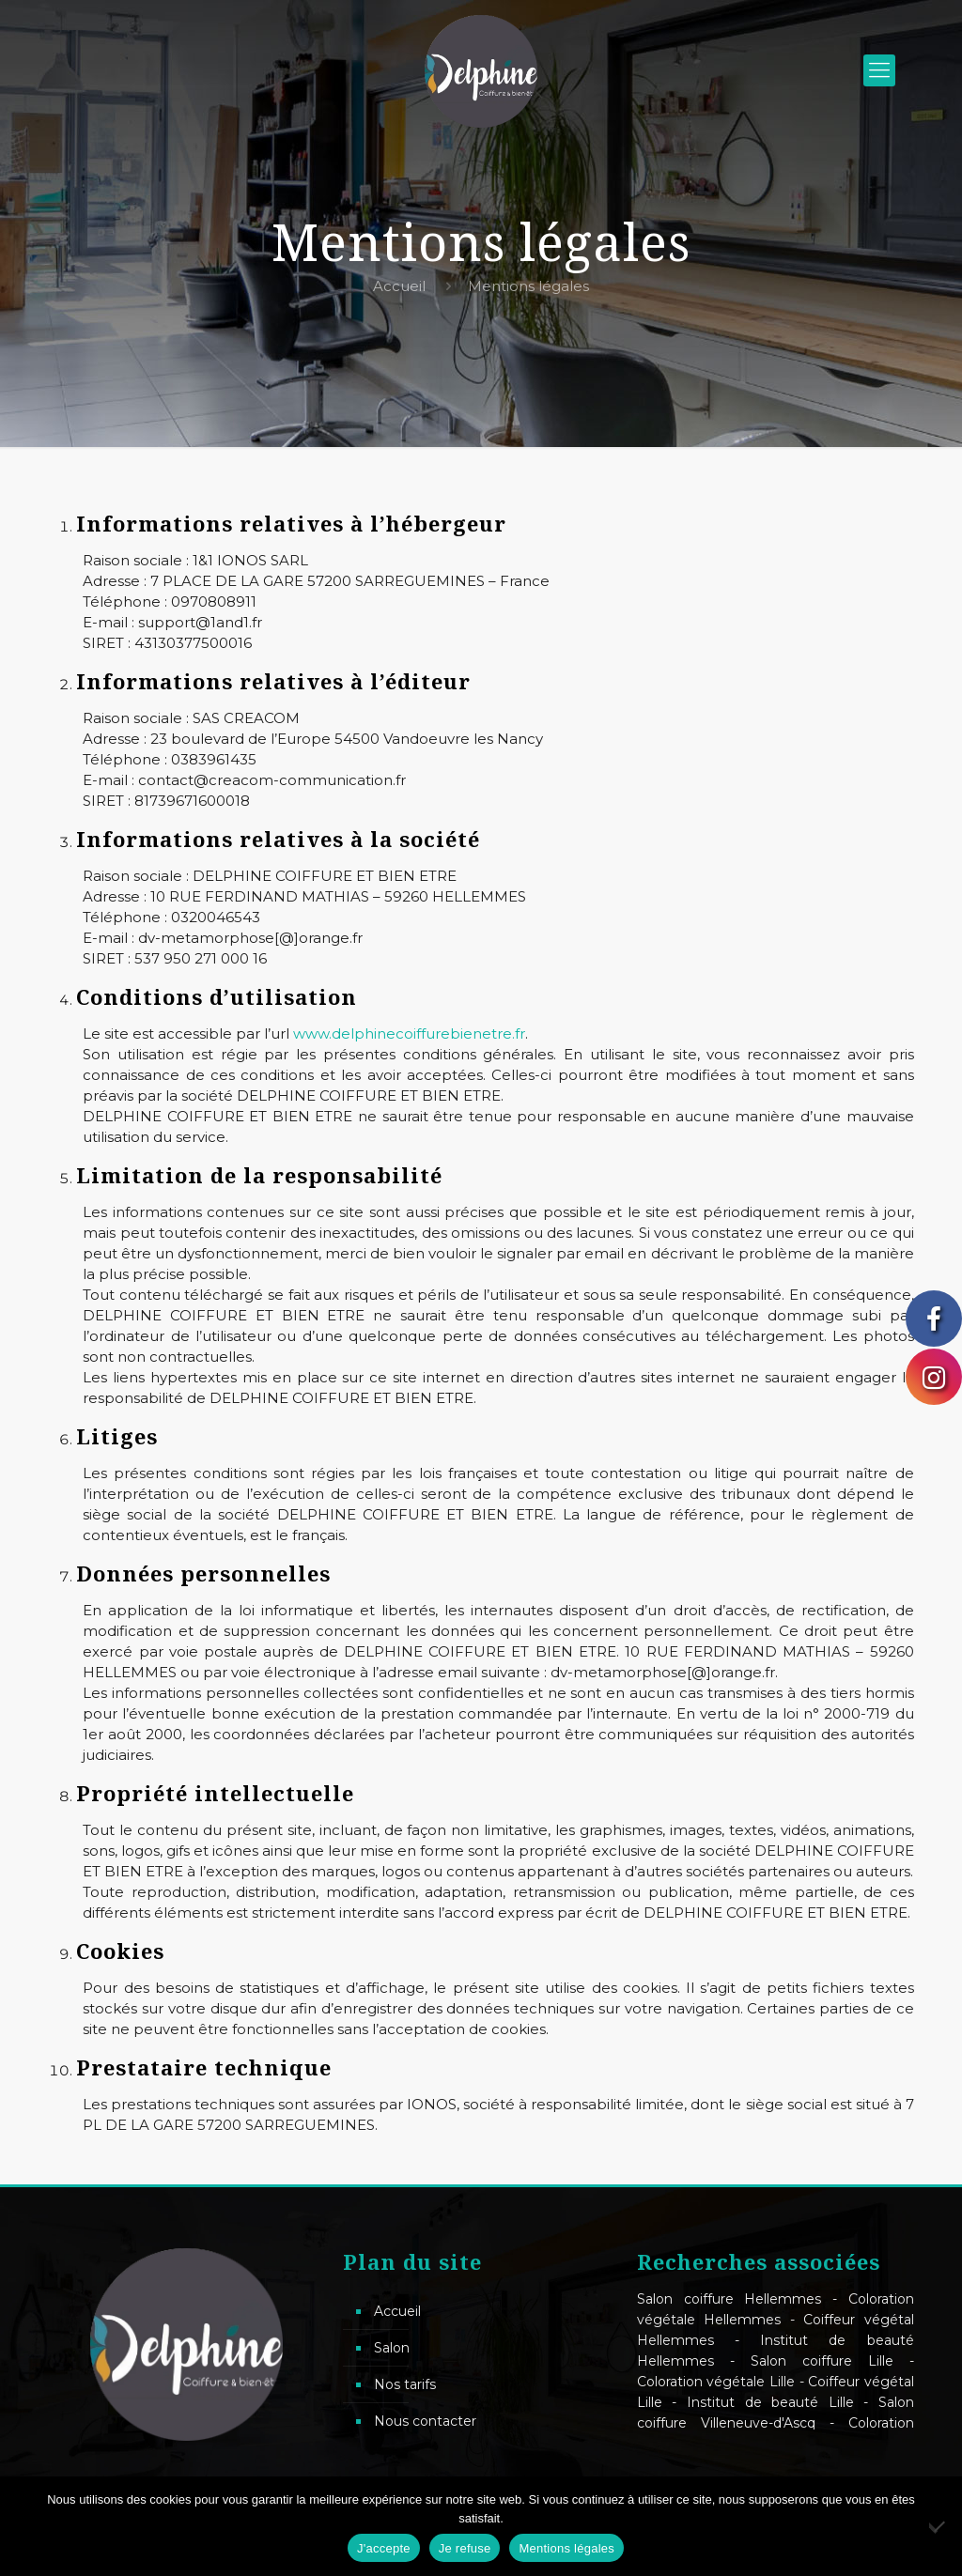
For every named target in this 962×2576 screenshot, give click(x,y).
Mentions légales (566, 2548)
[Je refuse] (938, 2526)
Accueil (399, 286)
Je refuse (465, 2548)
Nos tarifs (405, 2384)
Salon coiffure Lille (822, 2360)
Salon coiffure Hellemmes (729, 2299)
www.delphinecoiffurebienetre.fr (409, 1033)
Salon (392, 2347)
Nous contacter (425, 2421)
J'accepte (384, 2548)
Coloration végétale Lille (716, 2381)
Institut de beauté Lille (770, 2402)
